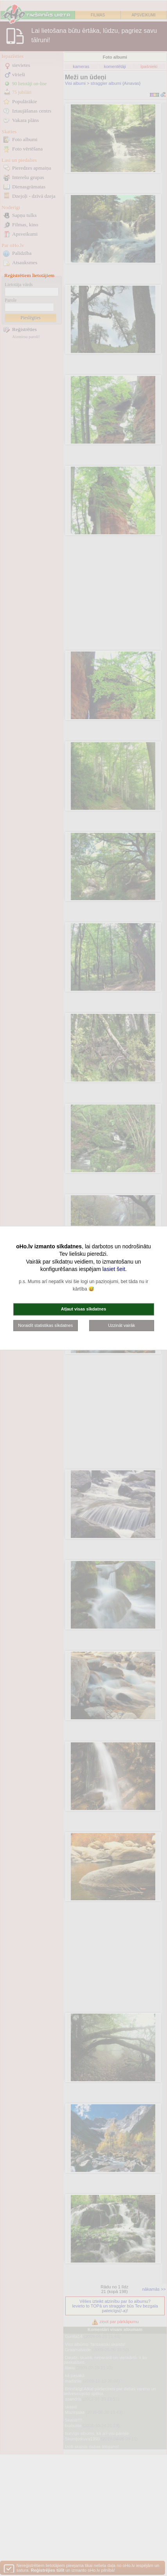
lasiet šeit (113, 1269)
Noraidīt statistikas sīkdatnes (45, 1325)
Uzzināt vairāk (121, 1325)
